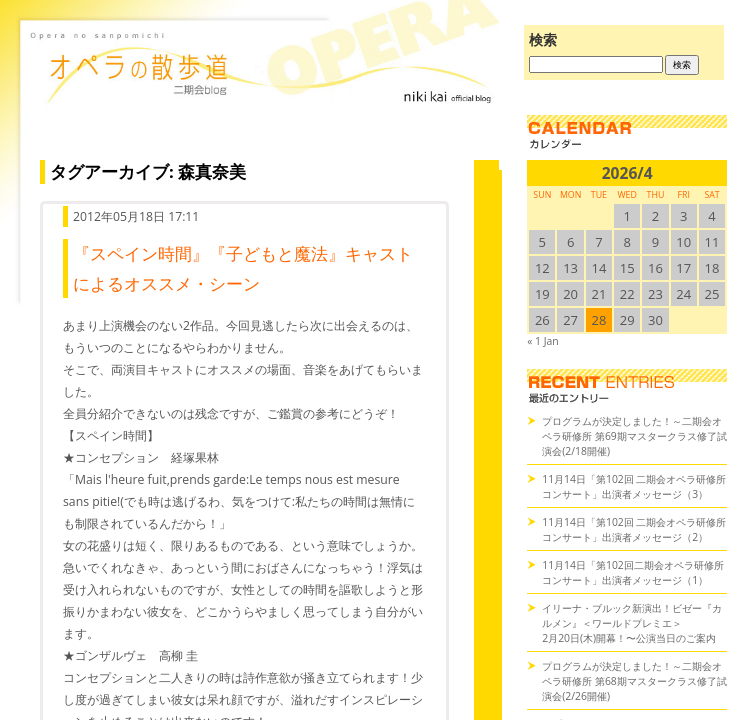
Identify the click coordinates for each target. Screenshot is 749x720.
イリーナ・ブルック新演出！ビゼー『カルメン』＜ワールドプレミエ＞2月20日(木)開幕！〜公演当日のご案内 (632, 623)
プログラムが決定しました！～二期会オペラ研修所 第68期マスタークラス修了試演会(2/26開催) (634, 681)
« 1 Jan (542, 341)
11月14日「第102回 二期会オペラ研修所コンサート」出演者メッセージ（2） (634, 529)
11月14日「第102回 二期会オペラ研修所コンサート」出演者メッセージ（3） (634, 486)
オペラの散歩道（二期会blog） (264, 95)
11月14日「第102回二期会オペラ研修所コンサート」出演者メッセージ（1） (633, 572)
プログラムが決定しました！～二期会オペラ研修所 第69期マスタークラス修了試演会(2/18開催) (634, 436)
